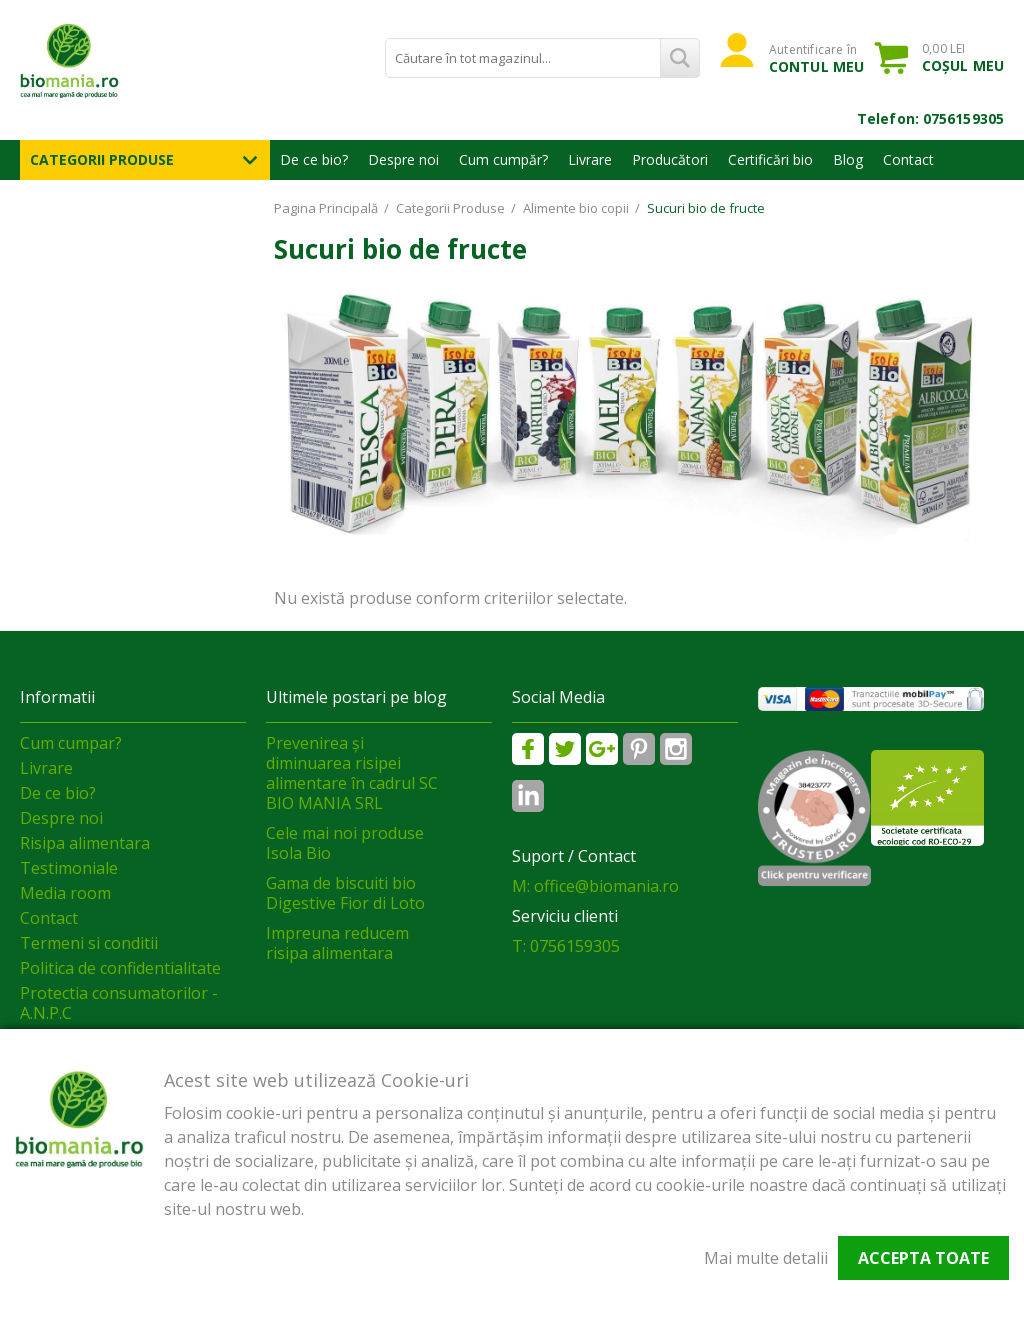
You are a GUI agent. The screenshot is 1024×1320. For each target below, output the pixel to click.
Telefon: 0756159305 (930, 118)
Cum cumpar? (71, 743)
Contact (908, 159)
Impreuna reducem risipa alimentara (337, 943)
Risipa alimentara (85, 843)
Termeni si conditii (89, 943)
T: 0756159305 (566, 946)
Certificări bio (770, 159)
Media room (65, 893)
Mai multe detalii (766, 1258)
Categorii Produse (102, 159)
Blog (848, 159)
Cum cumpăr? (503, 159)
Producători (670, 159)
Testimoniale (69, 868)
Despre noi (403, 159)
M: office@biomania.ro (595, 886)
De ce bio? (314, 159)
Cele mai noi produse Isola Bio (345, 843)
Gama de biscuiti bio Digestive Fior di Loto (345, 893)
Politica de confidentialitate (120, 968)
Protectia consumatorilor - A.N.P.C (119, 1003)
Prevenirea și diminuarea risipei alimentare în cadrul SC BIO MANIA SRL (352, 773)
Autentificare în (816, 58)
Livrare (590, 159)
